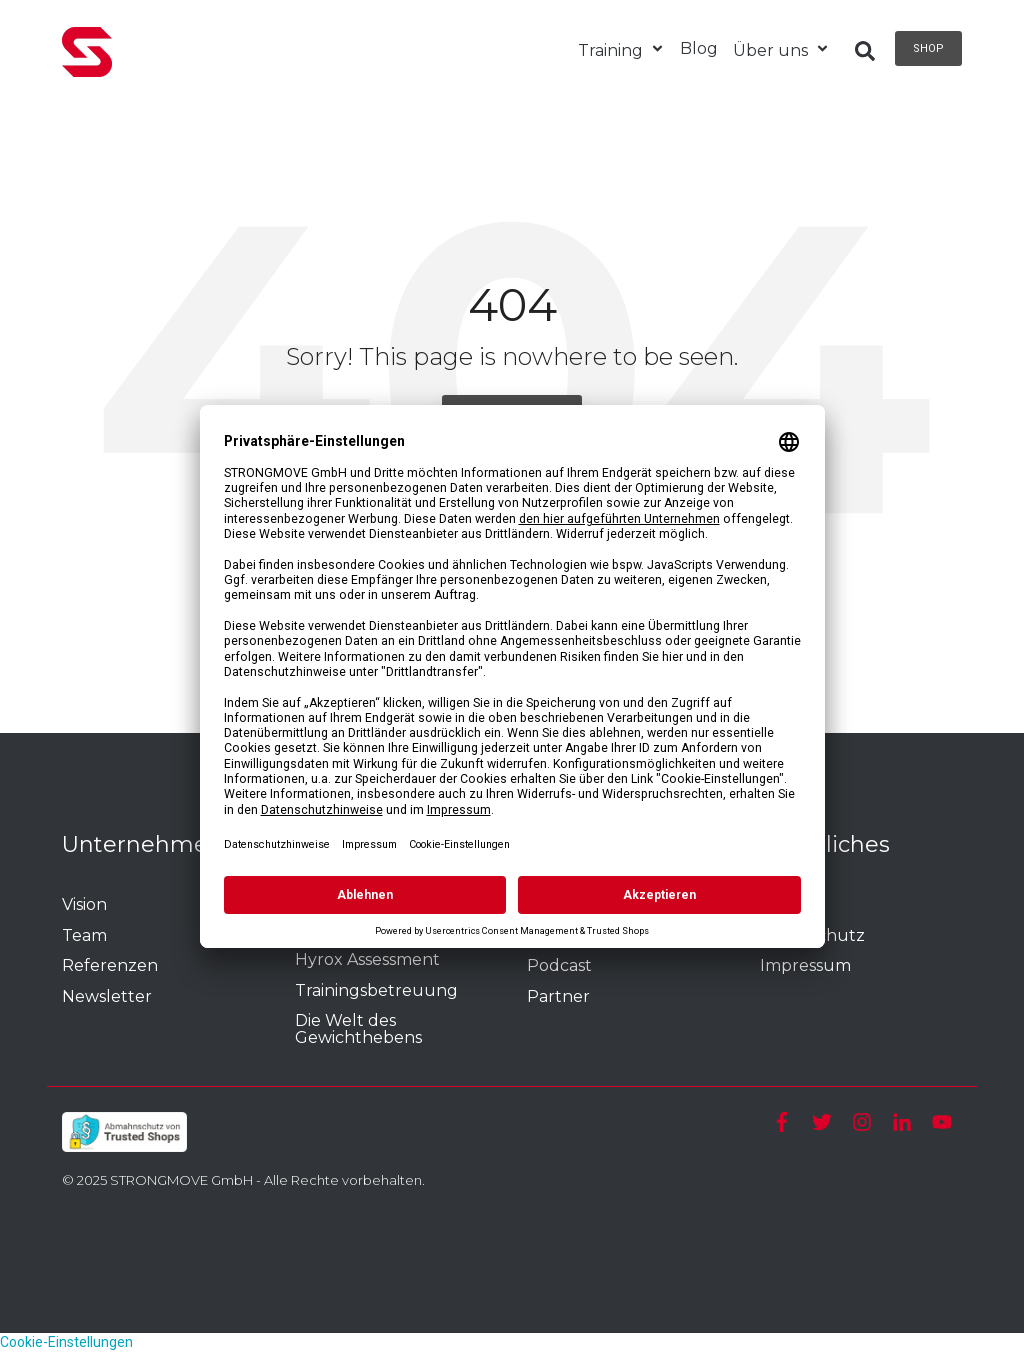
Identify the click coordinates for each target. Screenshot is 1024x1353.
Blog (699, 48)
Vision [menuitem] (84, 905)
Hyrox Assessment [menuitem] (367, 960)
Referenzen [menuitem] (110, 966)
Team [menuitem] (84, 936)
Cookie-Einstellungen (66, 1342)
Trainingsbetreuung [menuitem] (378, 991)
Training (621, 50)
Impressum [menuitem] (805, 966)
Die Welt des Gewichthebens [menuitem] (358, 1030)
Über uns (781, 50)
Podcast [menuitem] (559, 966)
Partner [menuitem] (558, 997)
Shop (928, 48)
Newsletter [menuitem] (107, 997)
